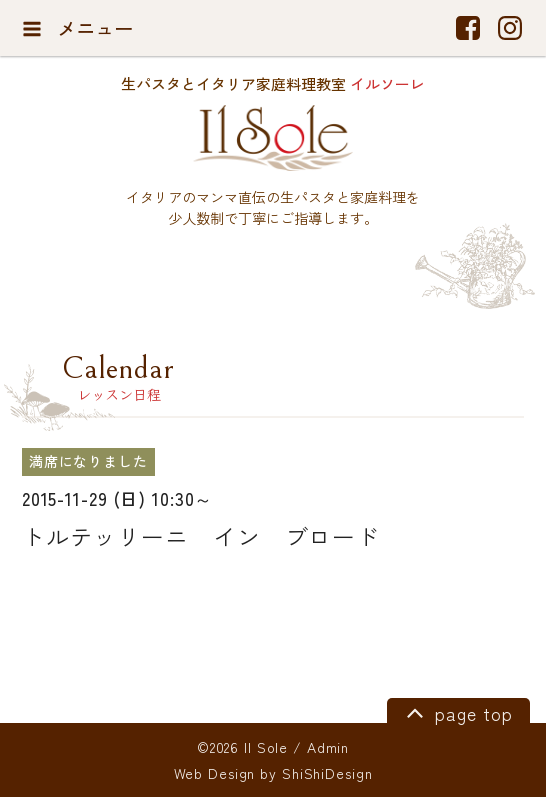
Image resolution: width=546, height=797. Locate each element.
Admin (328, 747)
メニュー (77, 28)
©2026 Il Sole (242, 747)
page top (456, 712)
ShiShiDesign (327, 773)
